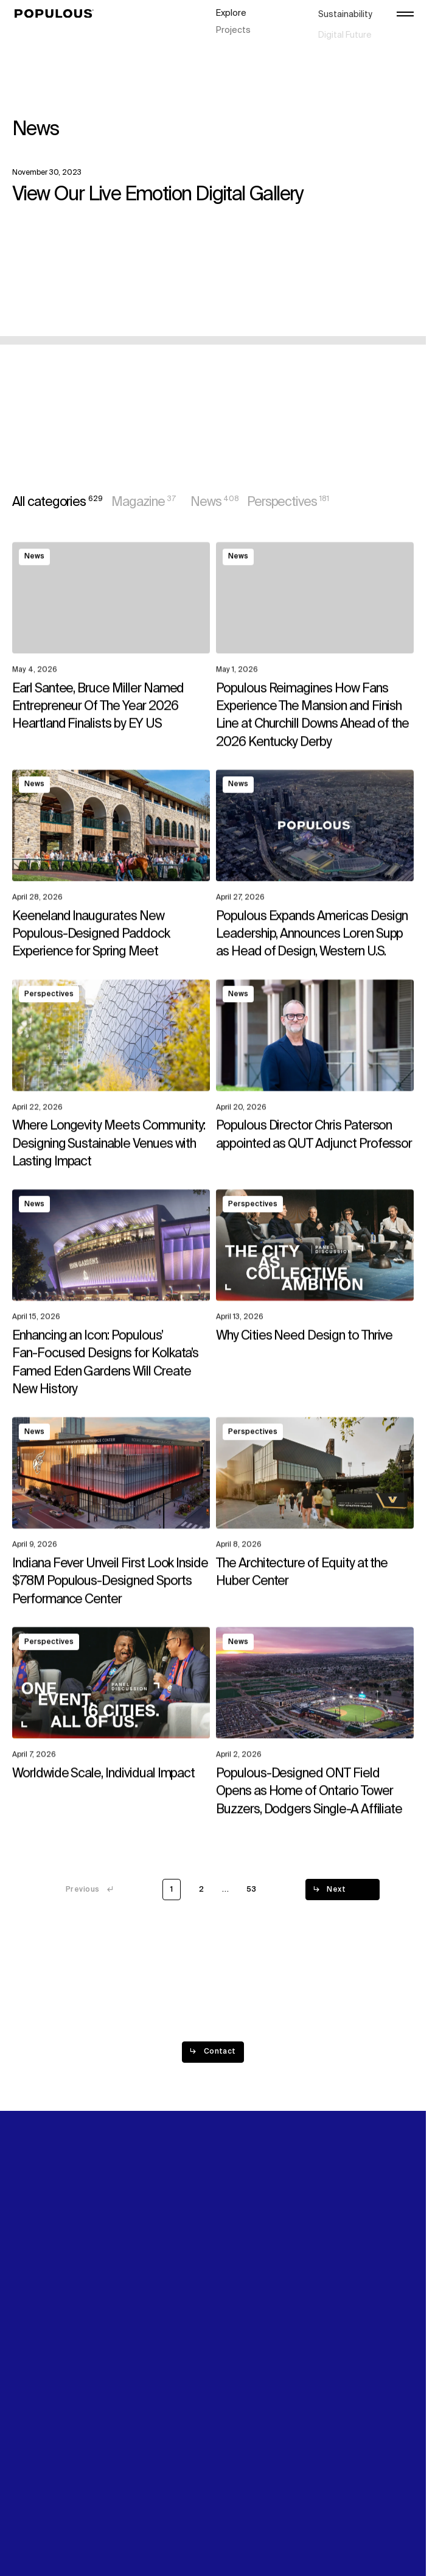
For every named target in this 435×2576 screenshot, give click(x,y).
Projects (233, 25)
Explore (231, 12)
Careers (334, 37)
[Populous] (57, 14)
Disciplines (238, 37)
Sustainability (345, 12)
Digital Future (345, 25)
